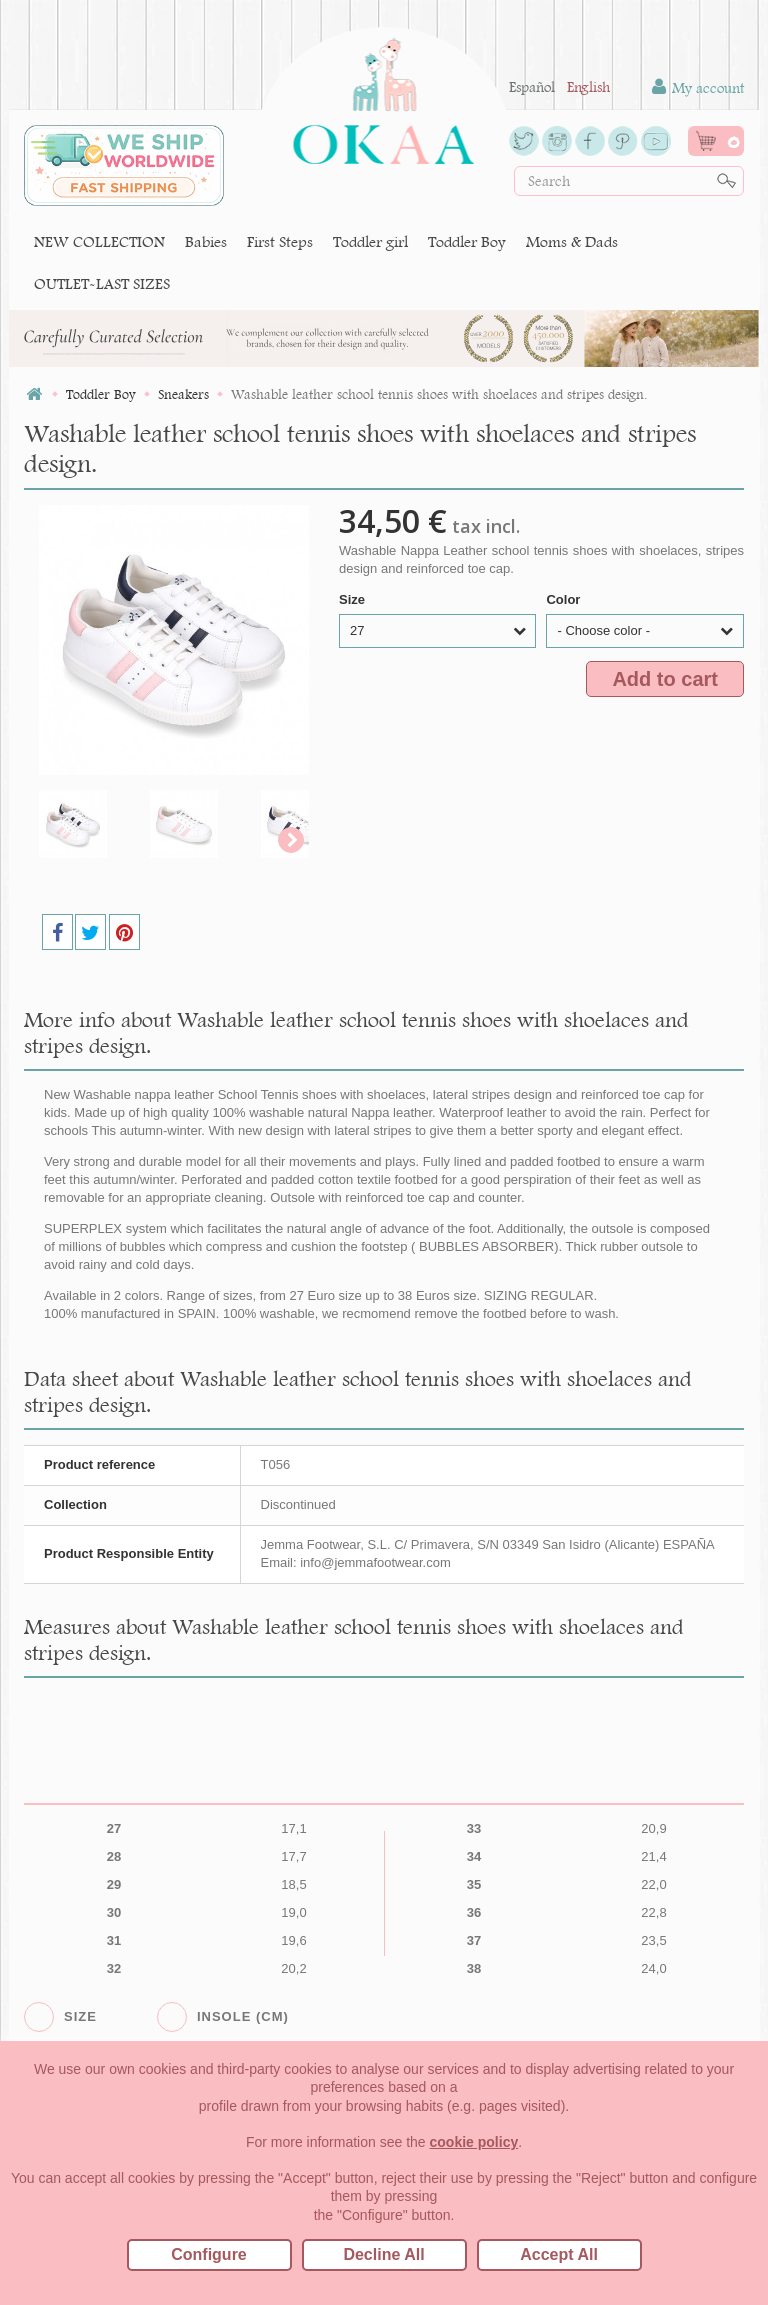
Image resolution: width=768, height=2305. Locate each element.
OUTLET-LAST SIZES (102, 283)
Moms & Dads (572, 241)
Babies (206, 241)
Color (565, 599)
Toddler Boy (467, 241)
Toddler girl (370, 241)
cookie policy (474, 2142)
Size (354, 599)
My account (698, 87)
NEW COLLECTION (99, 241)
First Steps (280, 241)
